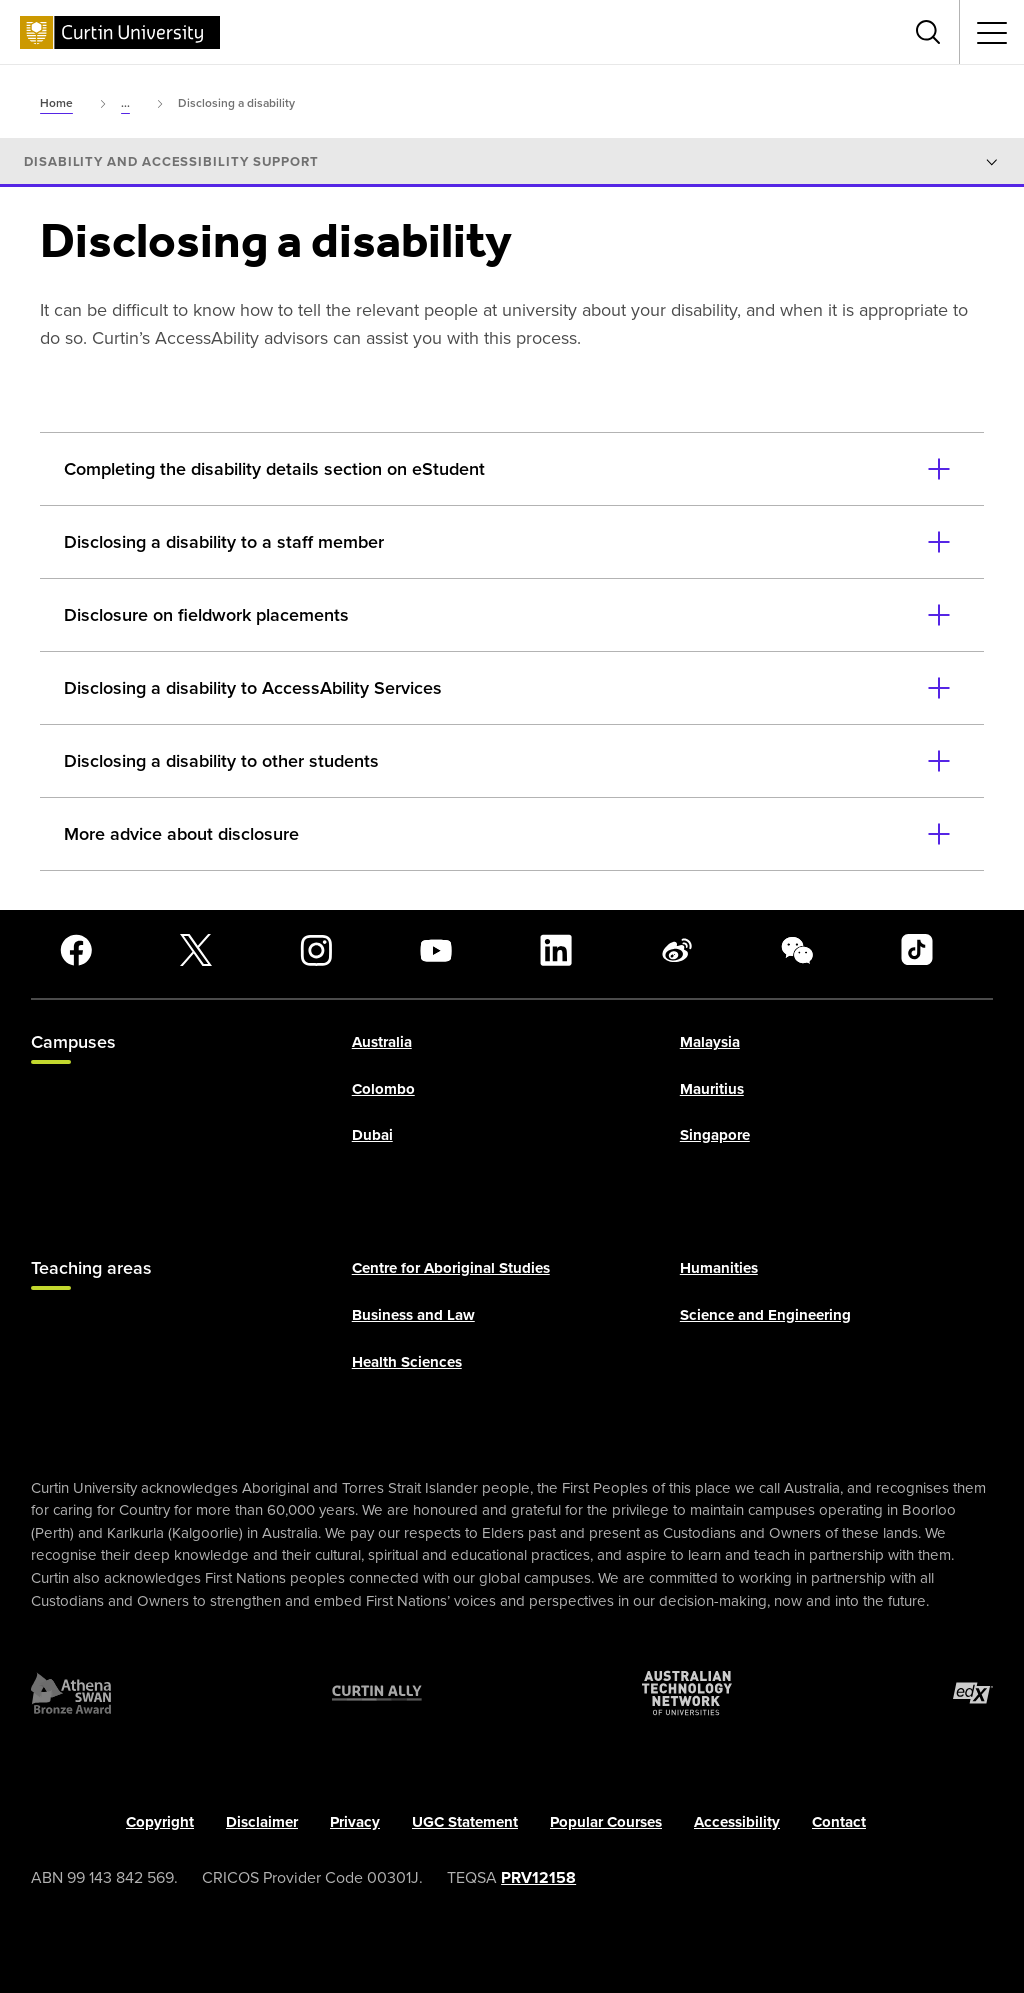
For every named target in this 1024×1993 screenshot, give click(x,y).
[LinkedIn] (556, 950)
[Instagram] (316, 950)
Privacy (355, 1822)
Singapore (715, 1136)
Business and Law (413, 1315)
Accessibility (737, 1822)
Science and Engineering (765, 1315)
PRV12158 (538, 1877)
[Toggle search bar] (928, 32)
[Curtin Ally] (377, 1693)
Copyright (160, 1822)
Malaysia (710, 1043)
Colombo (383, 1089)
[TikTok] (917, 950)
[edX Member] (973, 1693)
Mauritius (712, 1089)
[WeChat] (797, 950)
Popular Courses (606, 1822)
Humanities (719, 1269)
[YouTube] (436, 950)
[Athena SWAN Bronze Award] (71, 1693)
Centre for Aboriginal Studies (451, 1269)
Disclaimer (262, 1822)
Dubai (372, 1136)
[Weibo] (677, 950)
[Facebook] (76, 950)
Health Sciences (407, 1362)
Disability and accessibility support (171, 162)
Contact (839, 1822)
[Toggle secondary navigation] (992, 32)
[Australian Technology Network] (687, 1693)
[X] (196, 950)
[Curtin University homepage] (120, 32)
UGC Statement (465, 1822)
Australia (382, 1043)
